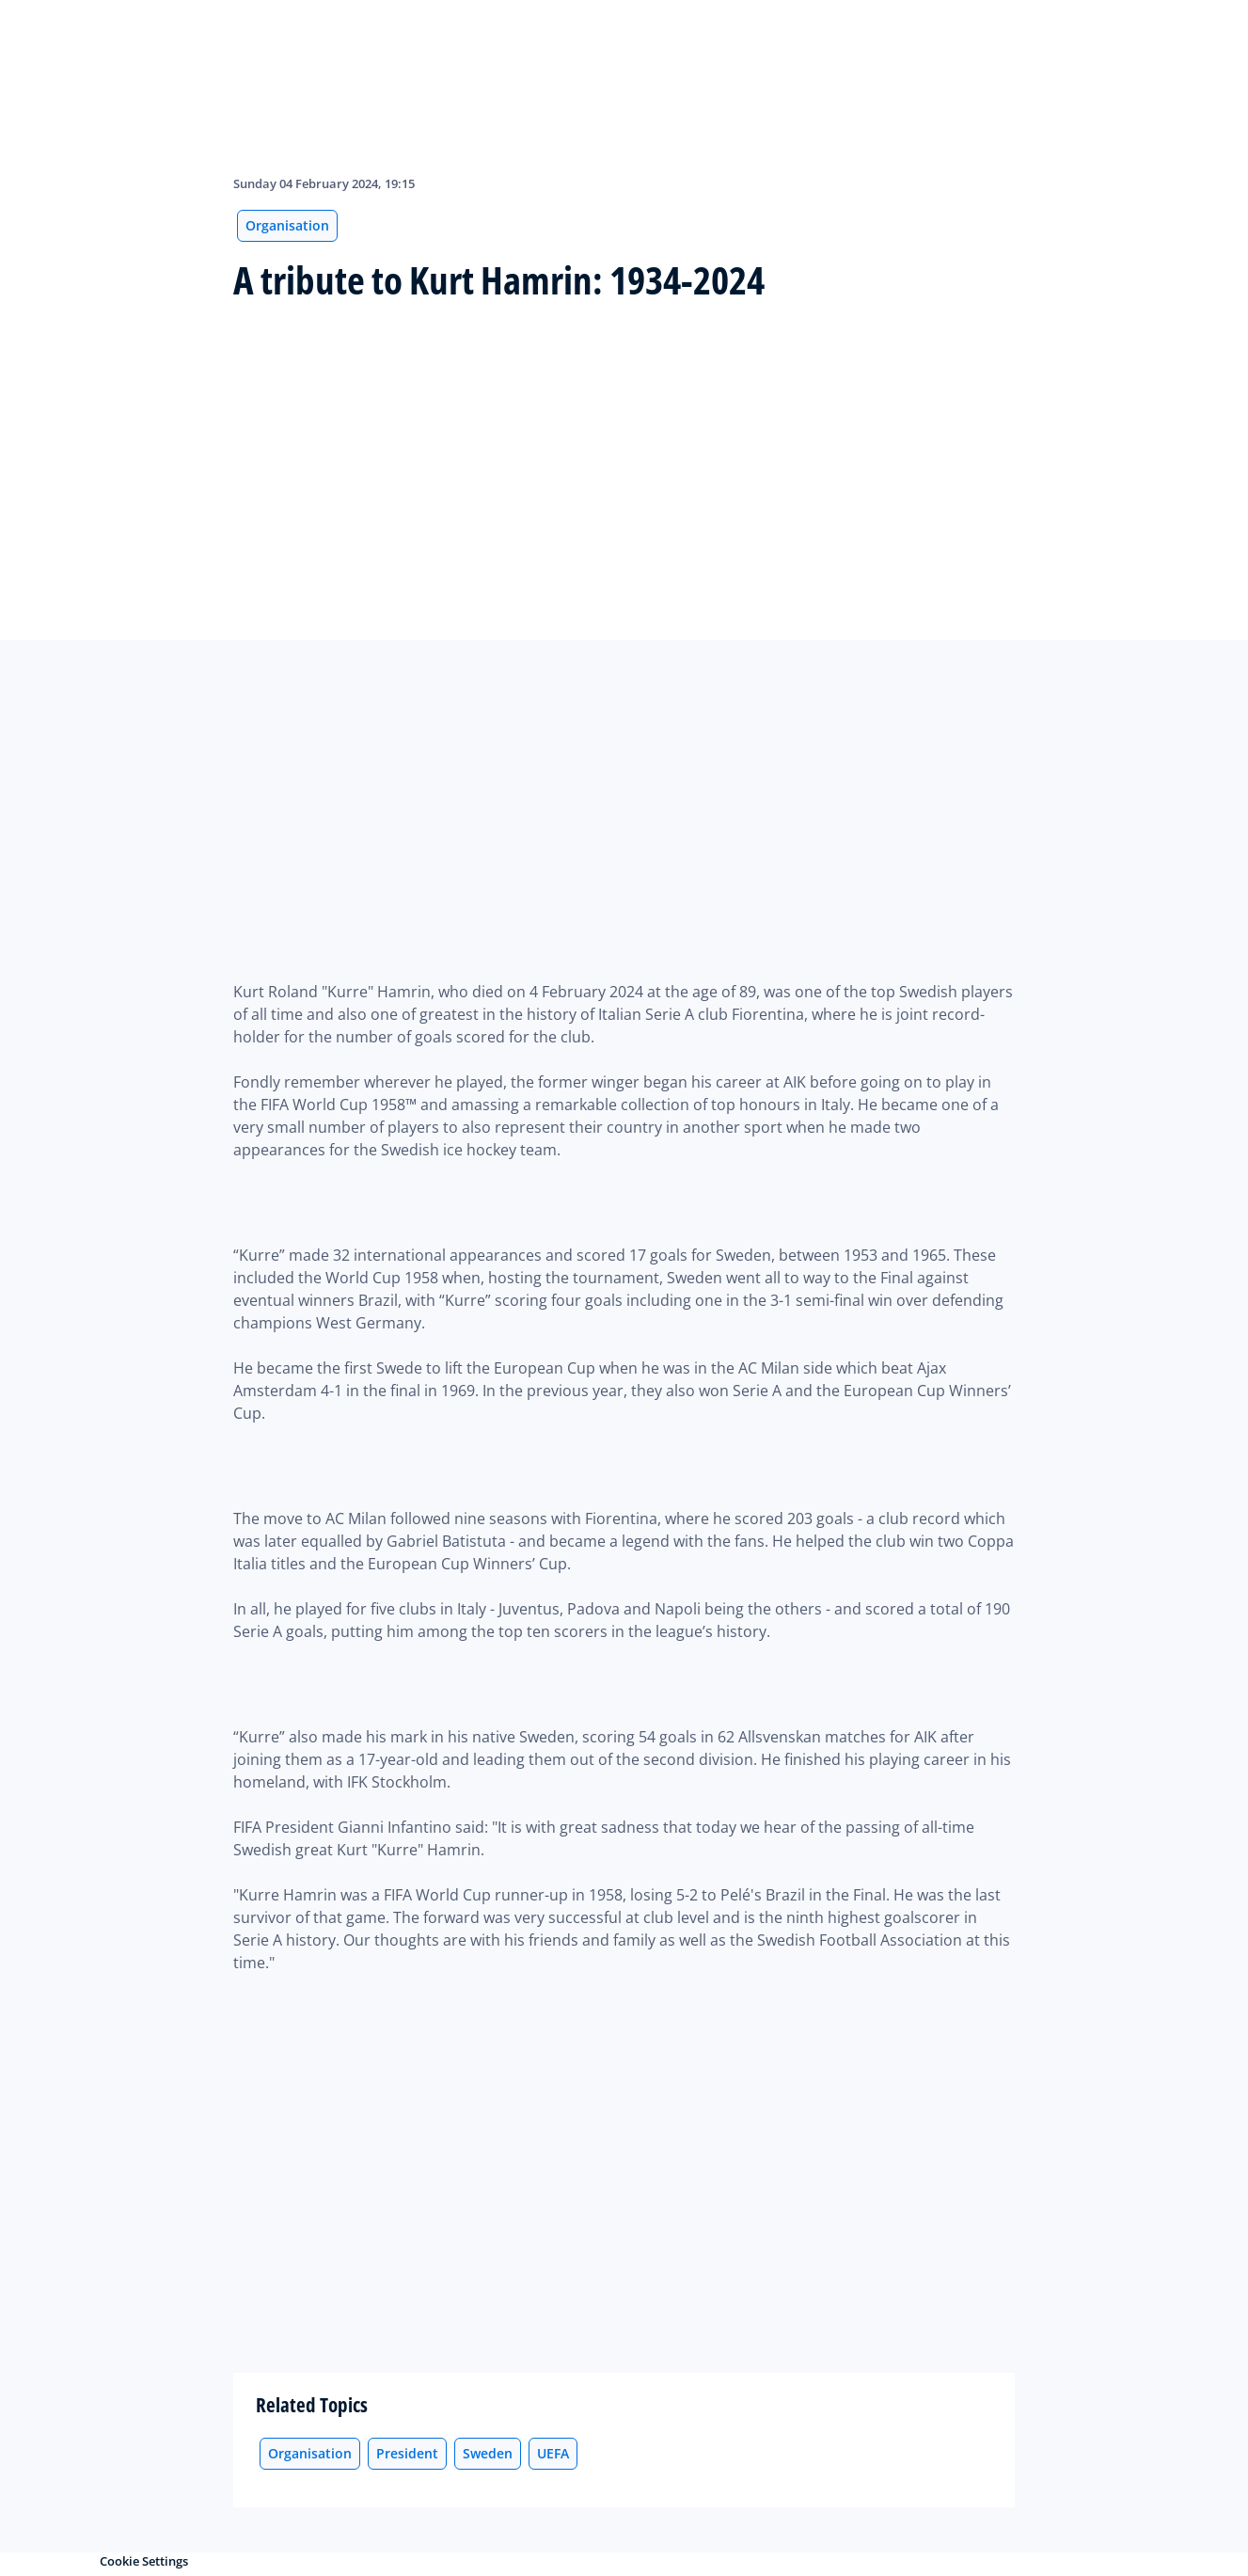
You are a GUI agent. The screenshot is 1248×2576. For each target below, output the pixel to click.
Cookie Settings (144, 2560)
